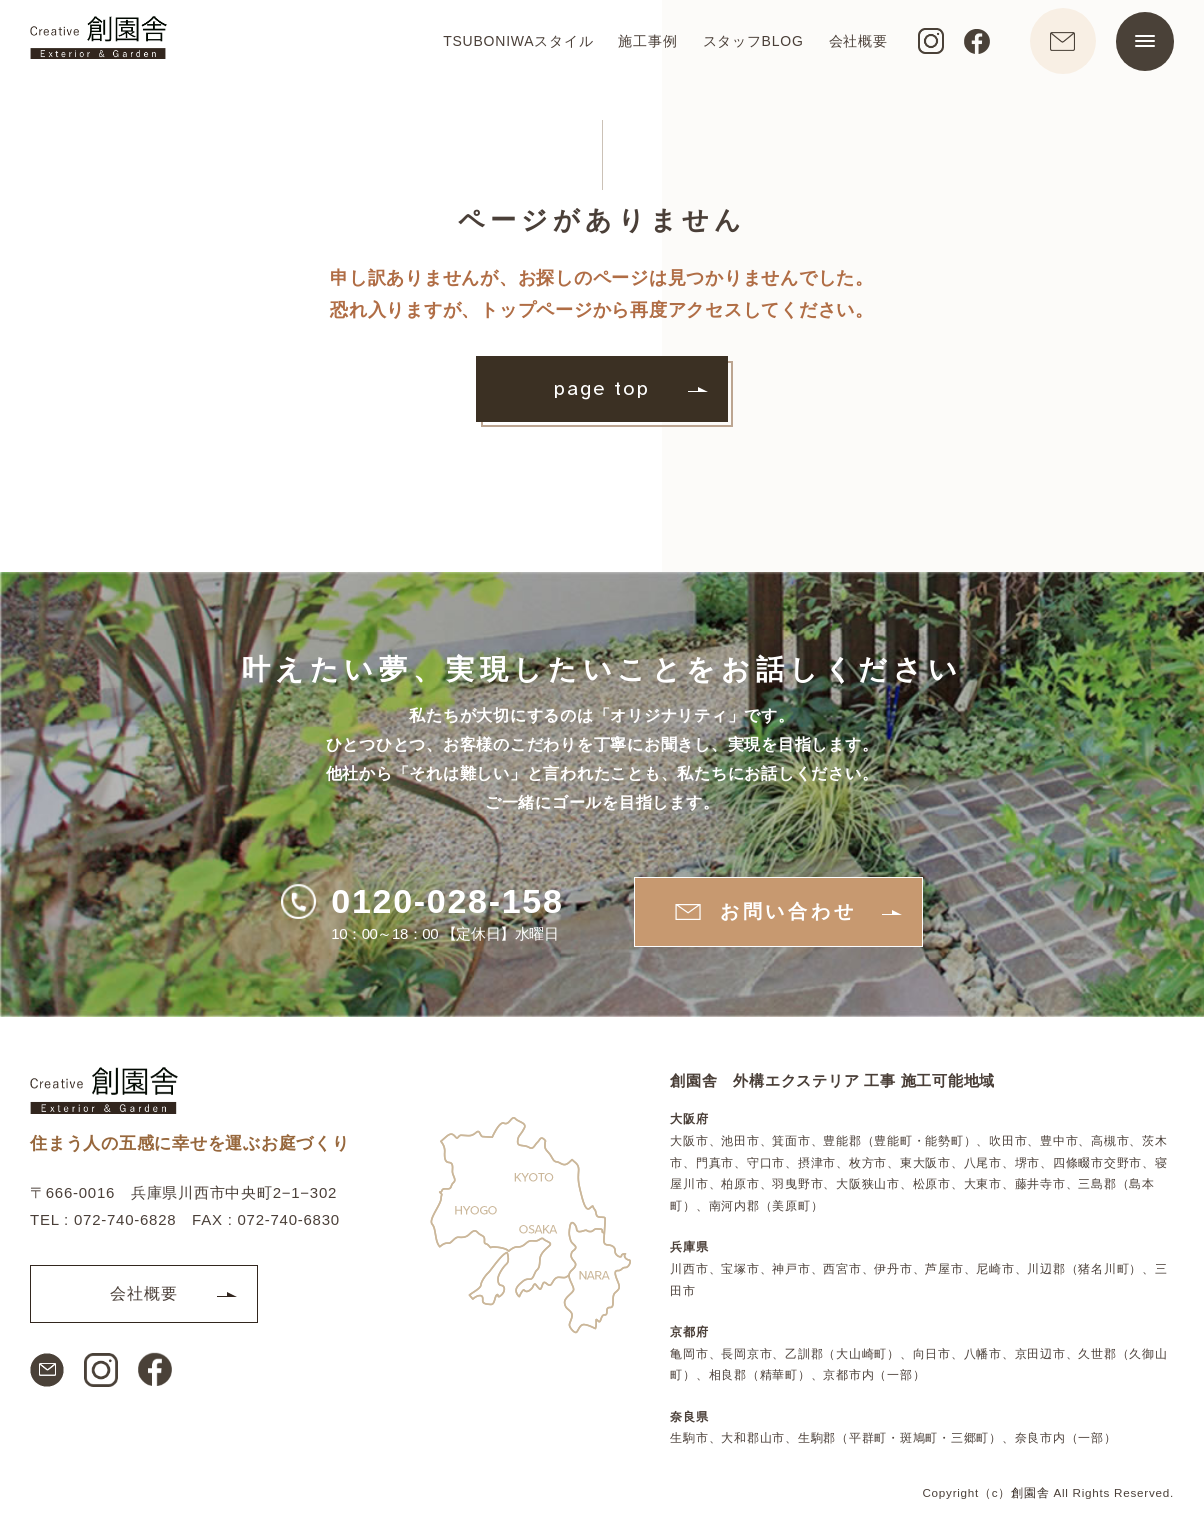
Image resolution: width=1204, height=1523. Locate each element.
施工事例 (640, 46)
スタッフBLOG (745, 46)
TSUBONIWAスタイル (511, 46)
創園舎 (1030, 1490)
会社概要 (850, 46)
